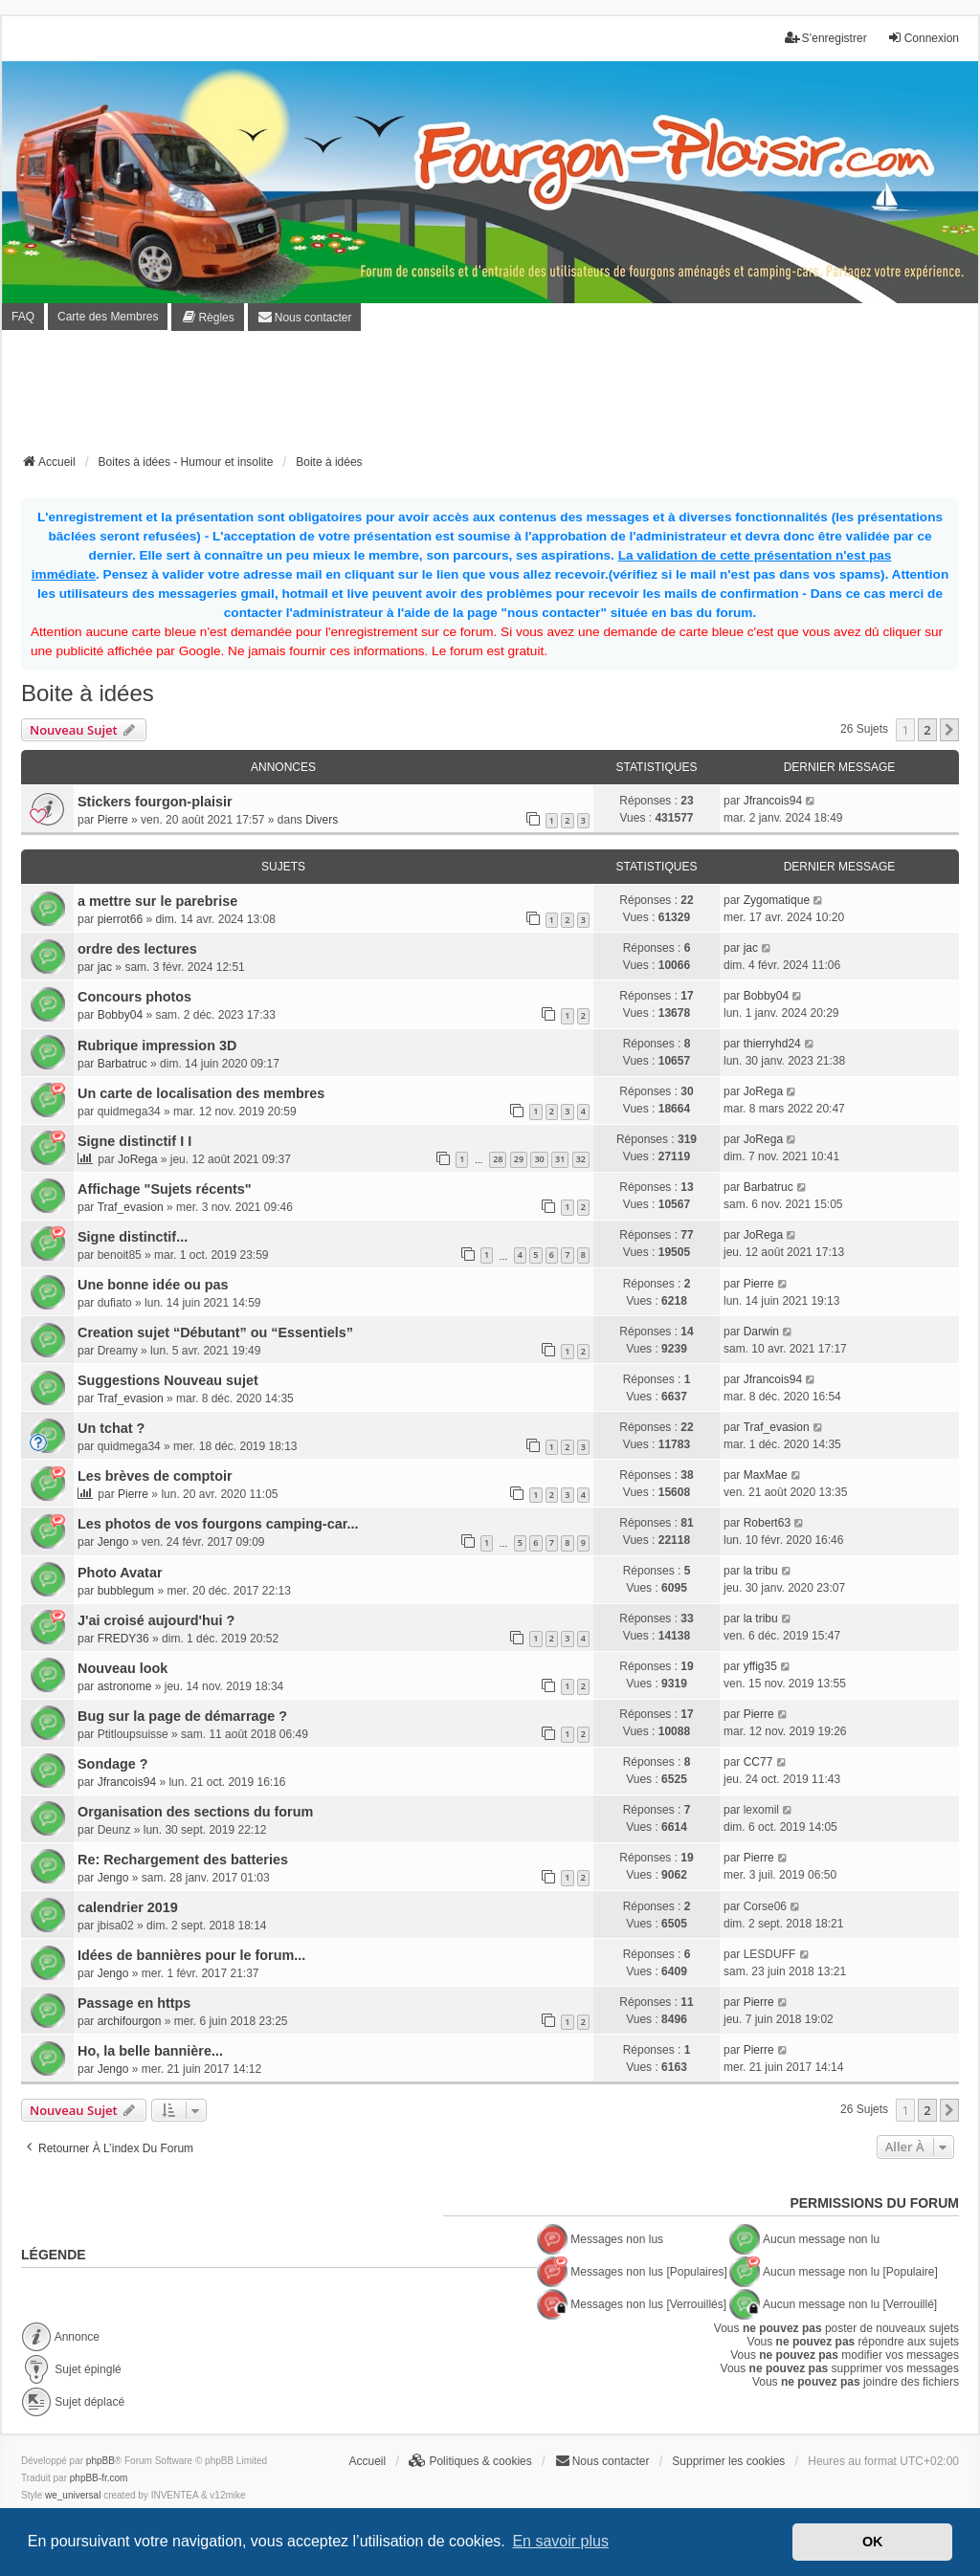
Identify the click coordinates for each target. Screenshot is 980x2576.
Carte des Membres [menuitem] (107, 316)
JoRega (763, 1091)
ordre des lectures (137, 949)
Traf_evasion (131, 1207)
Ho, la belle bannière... (150, 2051)
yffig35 (760, 1666)
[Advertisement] (490, 398)
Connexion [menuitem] (923, 38)
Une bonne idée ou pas (153, 1284)
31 (560, 1159)
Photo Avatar (120, 1572)
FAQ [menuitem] (22, 316)
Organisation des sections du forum (195, 1811)
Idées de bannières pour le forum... (191, 1955)
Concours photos (134, 996)
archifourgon (130, 2021)
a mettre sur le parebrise (157, 901)
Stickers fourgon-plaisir (155, 801)
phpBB (100, 2460)
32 (581, 1159)
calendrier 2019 (128, 1907)
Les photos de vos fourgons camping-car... (218, 1523)
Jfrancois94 (773, 800)
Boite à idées (87, 693)
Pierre (113, 819)
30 (539, 1159)
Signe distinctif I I (134, 1141)
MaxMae (766, 1475)
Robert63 (767, 1523)
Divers (321, 819)
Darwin (761, 1331)
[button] (949, 729)
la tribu (761, 1570)
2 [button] (927, 729)
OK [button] (872, 2541)
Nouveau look (122, 1668)
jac (105, 967)
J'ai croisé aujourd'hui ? (156, 1620)
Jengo (113, 1542)
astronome (125, 1686)
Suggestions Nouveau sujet (168, 1380)
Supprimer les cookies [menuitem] (728, 2461)
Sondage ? (113, 1764)
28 (497, 1159)
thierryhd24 (772, 1043)
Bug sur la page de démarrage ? (182, 1716)
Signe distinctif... (133, 1236)
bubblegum (126, 1590)
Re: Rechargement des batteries (183, 1859)
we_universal (72, 2495)
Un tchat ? (111, 1428)
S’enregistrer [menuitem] (826, 38)
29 (518, 1159)
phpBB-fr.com (99, 2478)
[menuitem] (207, 317)
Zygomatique (777, 900)
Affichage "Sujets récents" (165, 1189)
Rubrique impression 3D (157, 1045)
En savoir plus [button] (560, 2541)
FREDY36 (123, 1638)
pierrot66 (120, 919)
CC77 (758, 1762)
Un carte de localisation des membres (201, 1093)
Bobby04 (120, 1015)
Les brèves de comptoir (155, 1476)
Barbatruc (122, 1063)
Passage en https (134, 2003)
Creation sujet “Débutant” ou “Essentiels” (215, 1332)
